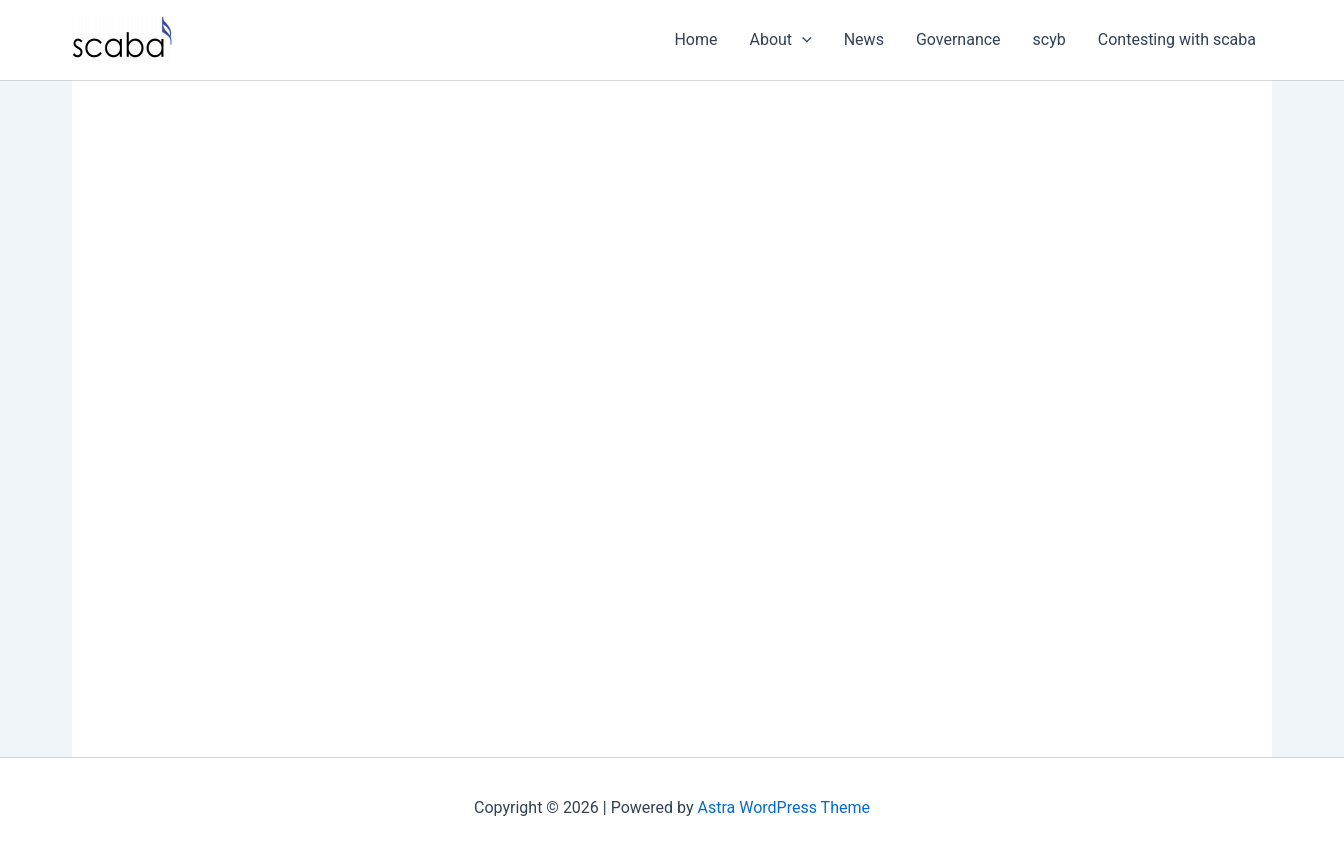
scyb (1049, 39)
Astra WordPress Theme (784, 807)
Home (695, 39)
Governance (958, 39)
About (781, 40)
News (864, 39)
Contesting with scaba (1177, 39)
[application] (802, 40)
